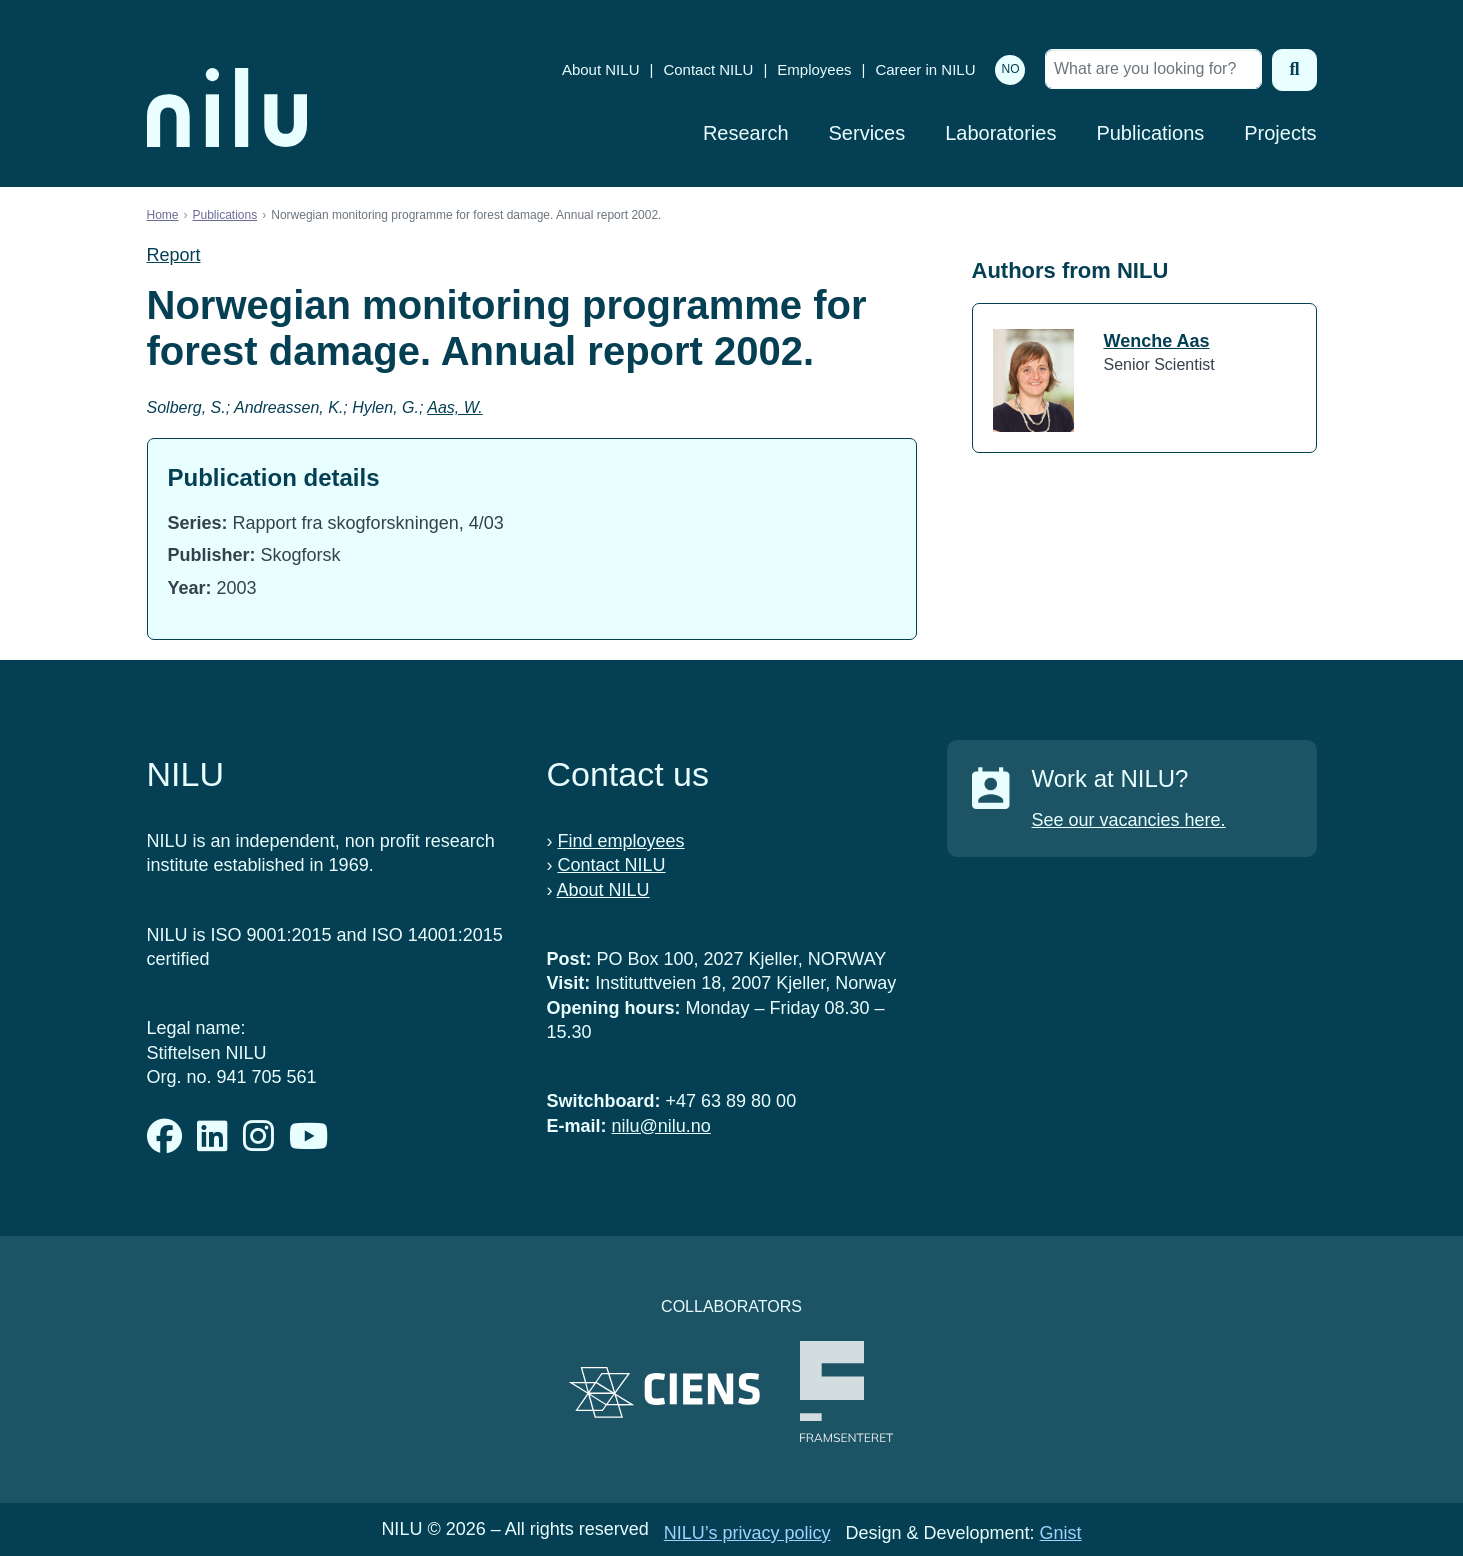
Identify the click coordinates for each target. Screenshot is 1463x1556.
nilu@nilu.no (661, 1126)
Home (163, 215)
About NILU (601, 69)
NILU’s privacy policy (747, 1533)
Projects (1280, 133)
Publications (1150, 133)
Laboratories (1000, 133)
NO (1010, 69)
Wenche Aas (1157, 341)
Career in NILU (925, 69)
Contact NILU (708, 69)
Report (174, 255)
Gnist (1061, 1533)
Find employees (621, 841)
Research (746, 133)
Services (867, 133)
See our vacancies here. (1129, 820)
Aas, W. (454, 407)
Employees (814, 69)
